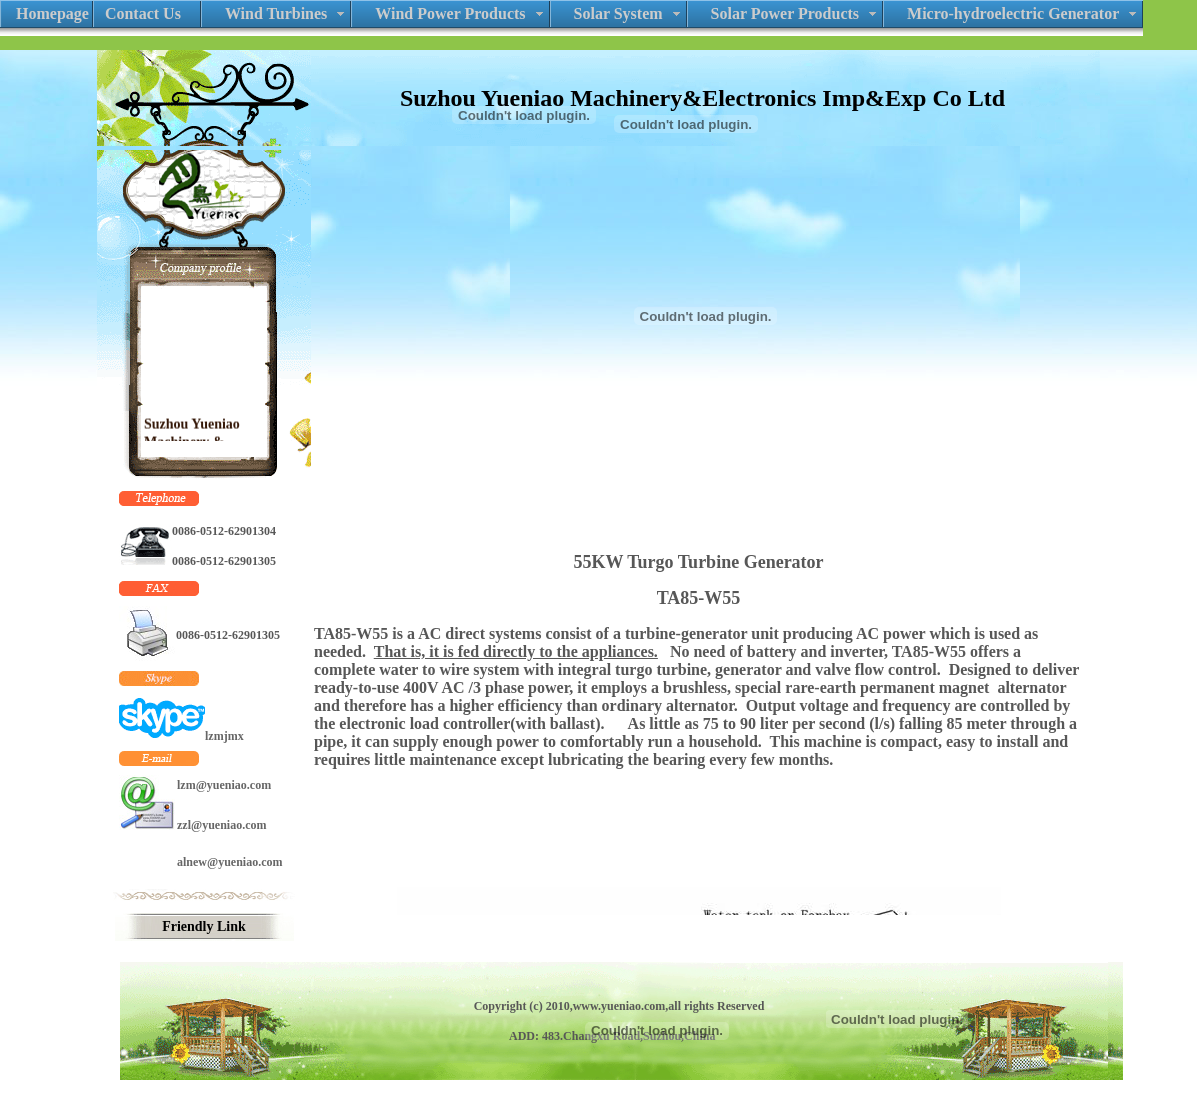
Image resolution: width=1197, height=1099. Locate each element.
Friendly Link (204, 926)
